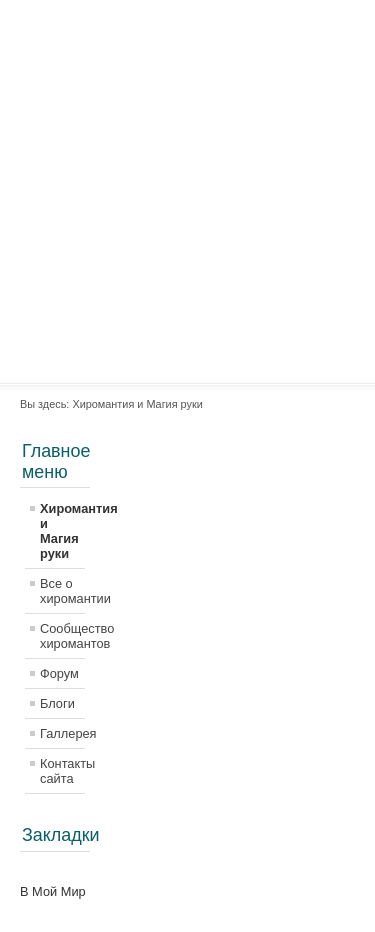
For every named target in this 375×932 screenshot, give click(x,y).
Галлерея (62, 733)
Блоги (57, 703)
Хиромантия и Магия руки (62, 531)
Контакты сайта (62, 771)
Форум (59, 673)
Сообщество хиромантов (62, 636)
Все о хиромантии (62, 591)
